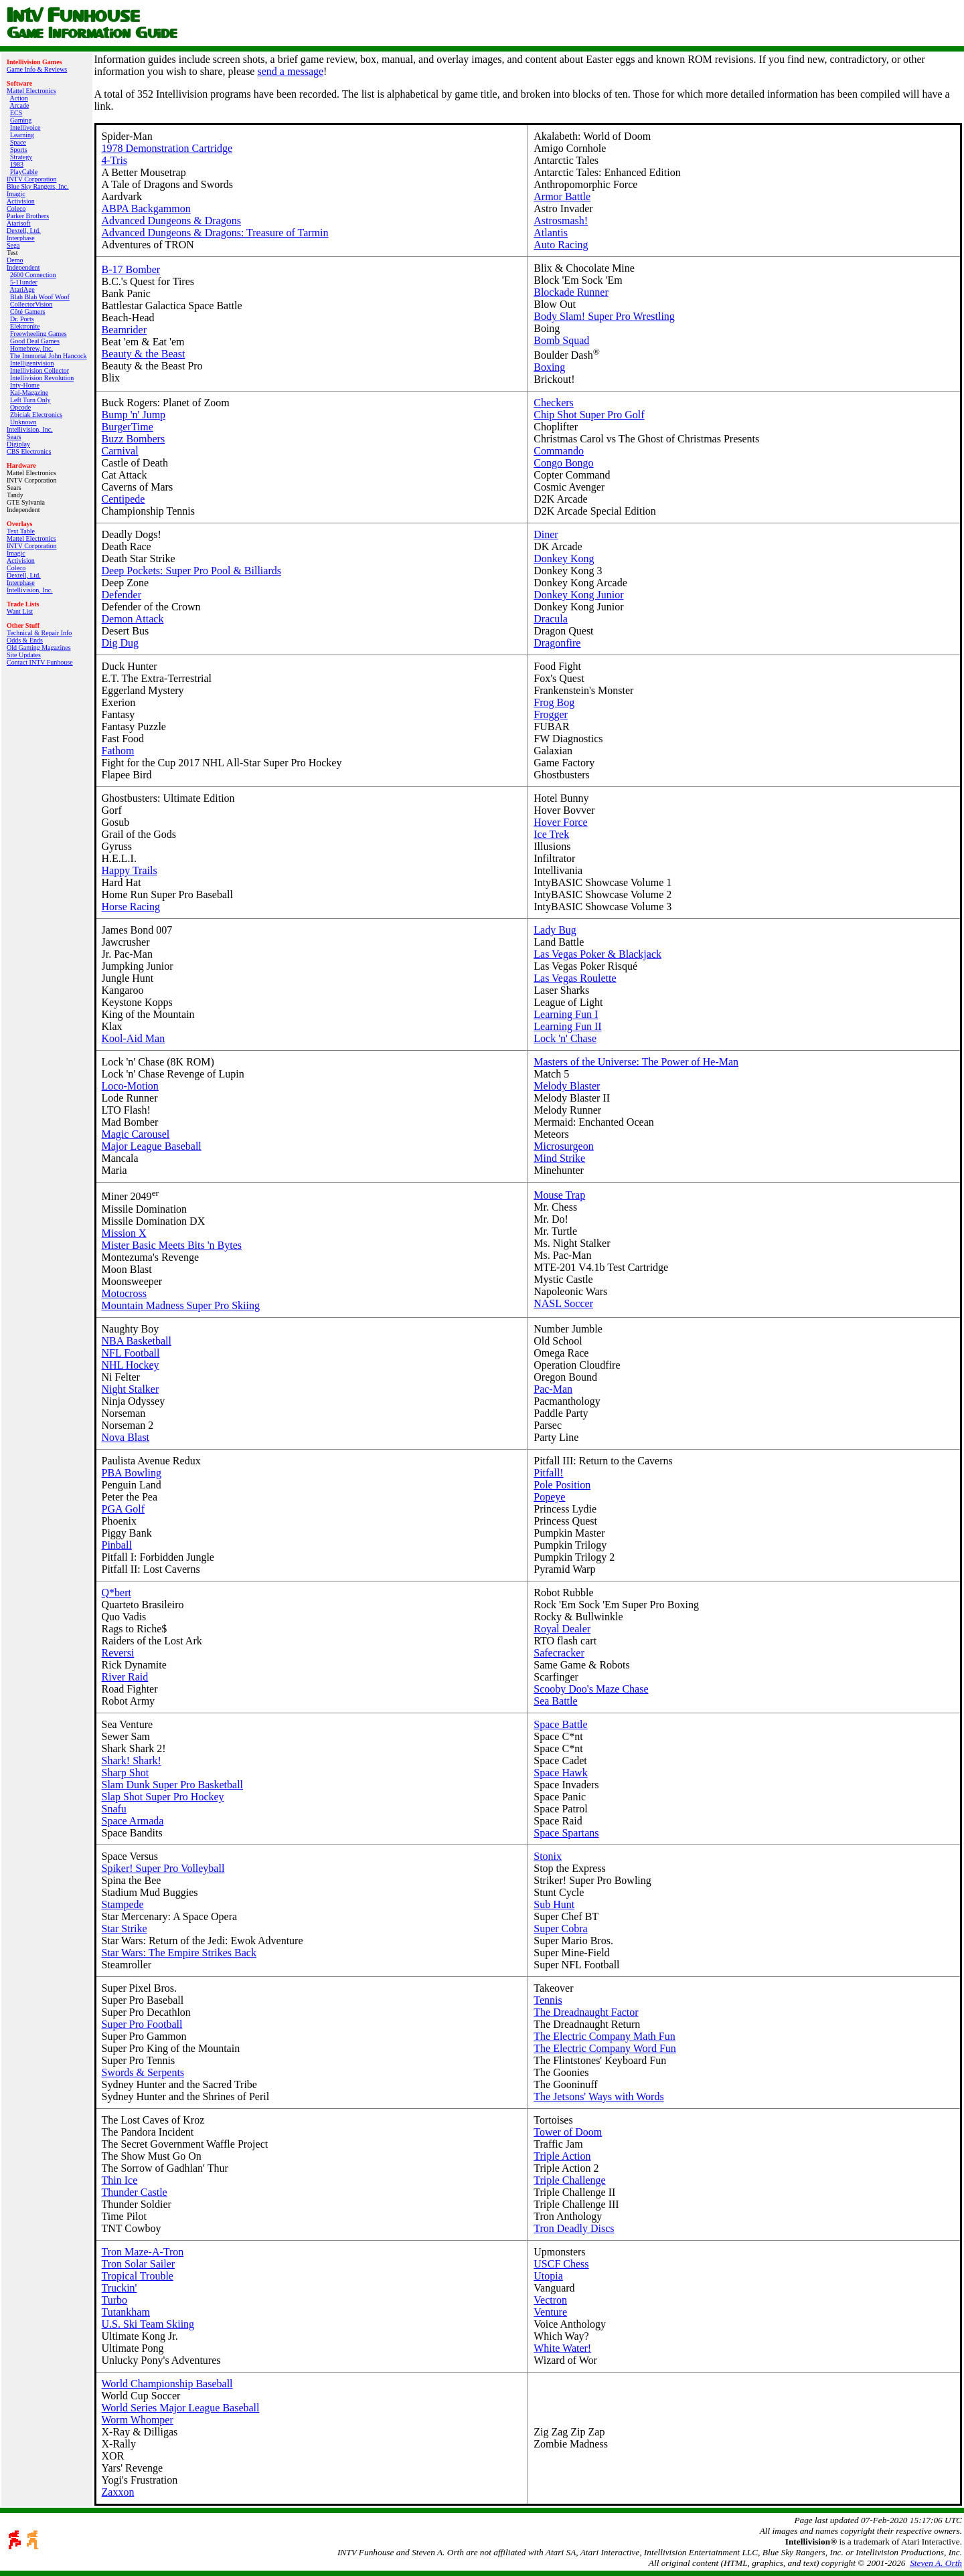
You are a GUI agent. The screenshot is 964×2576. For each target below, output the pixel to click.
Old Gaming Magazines (39, 647)
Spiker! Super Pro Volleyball (163, 1868)
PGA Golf (123, 1509)
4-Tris (115, 160)
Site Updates (24, 655)
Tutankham (126, 2312)
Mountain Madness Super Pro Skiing (181, 1305)
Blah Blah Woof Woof (40, 296)
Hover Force (560, 822)
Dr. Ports (22, 319)
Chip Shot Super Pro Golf (589, 414)
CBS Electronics (29, 451)
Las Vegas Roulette (575, 978)
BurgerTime (127, 426)
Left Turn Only (30, 400)
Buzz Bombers (133, 438)
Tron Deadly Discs (574, 2228)
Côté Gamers (28, 311)
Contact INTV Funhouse (40, 662)
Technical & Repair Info (39, 632)
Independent (23, 267)
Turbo (115, 2300)
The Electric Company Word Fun (605, 2048)
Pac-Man (553, 1389)
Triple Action (562, 2156)
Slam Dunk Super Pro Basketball (173, 1784)
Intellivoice (25, 127)
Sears (14, 436)
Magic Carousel (136, 1134)
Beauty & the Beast (143, 353)
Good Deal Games (35, 341)
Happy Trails (129, 870)
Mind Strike (559, 1158)
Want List (20, 611)
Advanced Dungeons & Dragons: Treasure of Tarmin (215, 232)
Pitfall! (548, 1472)
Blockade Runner (571, 292)
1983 (16, 164)
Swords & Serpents (143, 2072)
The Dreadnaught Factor (586, 2012)
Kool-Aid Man (133, 1038)
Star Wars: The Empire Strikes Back (179, 1952)
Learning (22, 135)
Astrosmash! (561, 220)
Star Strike (124, 1928)
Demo (15, 260)
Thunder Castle (134, 2192)
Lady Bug (555, 930)
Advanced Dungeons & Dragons (171, 220)
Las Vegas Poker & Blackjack (597, 954)
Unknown (23, 422)
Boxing (549, 367)
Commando (559, 450)
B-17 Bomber (131, 269)
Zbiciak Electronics (36, 414)
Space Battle (560, 1724)
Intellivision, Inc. (30, 429)
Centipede (123, 499)
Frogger (551, 714)
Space (18, 142)
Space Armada (133, 1820)
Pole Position (562, 1484)
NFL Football (131, 1353)
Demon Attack (133, 618)
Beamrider (124, 329)
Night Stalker (130, 1389)
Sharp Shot (125, 1772)
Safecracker (559, 1652)
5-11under (23, 282)
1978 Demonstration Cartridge (167, 148)
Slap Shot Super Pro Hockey (163, 1796)
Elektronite (24, 326)
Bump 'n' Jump (134, 414)
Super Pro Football (142, 2024)
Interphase (21, 238)
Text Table (21, 531)
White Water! (562, 2348)
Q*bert (116, 1592)
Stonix (548, 1856)
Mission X (124, 1233)
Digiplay (18, 444)
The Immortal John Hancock (48, 355)
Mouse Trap (559, 1195)
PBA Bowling (131, 1472)
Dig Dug (120, 643)
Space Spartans (566, 1832)
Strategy (21, 157)
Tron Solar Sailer (138, 2263)
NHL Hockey (130, 1365)
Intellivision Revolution (42, 377)
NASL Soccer (563, 1303)
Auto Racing (561, 244)
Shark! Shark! (131, 1760)
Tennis (548, 2000)
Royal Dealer (562, 1628)
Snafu (114, 1808)
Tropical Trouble (137, 2276)
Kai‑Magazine (29, 392)
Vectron (550, 2300)
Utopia (548, 2276)
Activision (21, 201)
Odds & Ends (25, 640)
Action (18, 98)
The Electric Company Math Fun (604, 2036)
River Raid (125, 1677)
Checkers (554, 402)
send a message (290, 71)
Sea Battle (555, 1701)
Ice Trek (551, 834)
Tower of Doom (568, 2132)
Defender (122, 594)
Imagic (16, 193)
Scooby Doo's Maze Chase (591, 1689)
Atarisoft (19, 223)
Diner (546, 534)
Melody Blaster (567, 1086)
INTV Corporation (32, 179)
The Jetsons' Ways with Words (598, 2096)
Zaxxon (118, 2492)
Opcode (20, 407)
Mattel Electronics (31, 90)
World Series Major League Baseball (181, 2407)
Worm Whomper (137, 2419)
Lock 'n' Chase (565, 1038)
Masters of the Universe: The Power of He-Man (636, 1061)
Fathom (118, 750)
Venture (550, 2312)
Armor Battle (562, 196)
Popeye (549, 1496)
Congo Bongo (563, 462)
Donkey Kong (564, 558)
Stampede (123, 1904)
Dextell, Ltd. (24, 230)
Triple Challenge (569, 2180)
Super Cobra (560, 1928)
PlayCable (23, 171)
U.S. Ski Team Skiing (148, 2324)
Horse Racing (131, 906)
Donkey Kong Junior (578, 594)
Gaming (20, 120)
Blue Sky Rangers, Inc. (38, 186)
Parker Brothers (28, 216)
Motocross (124, 1293)
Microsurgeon (563, 1146)
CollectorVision (31, 304)
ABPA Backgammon (146, 208)
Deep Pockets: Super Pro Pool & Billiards (191, 570)
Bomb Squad (561, 340)
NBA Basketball (136, 1341)
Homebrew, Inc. (31, 348)
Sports (18, 149)
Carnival (120, 450)
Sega (13, 245)
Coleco (16, 208)
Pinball (117, 1545)
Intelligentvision (32, 363)
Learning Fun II (567, 1026)
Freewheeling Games (38, 333)
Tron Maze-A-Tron (143, 2251)
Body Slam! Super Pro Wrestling (604, 316)
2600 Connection (33, 274)
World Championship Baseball (167, 2383)
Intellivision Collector (39, 370)
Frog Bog (554, 702)
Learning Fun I (566, 1014)
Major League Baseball (152, 1146)
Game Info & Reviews (37, 69)
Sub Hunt (554, 1904)
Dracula (551, 618)
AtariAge (21, 289)
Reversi (118, 1652)
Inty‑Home (24, 385)
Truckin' (119, 2288)
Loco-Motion (130, 1086)
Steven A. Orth (936, 2563)
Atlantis (551, 232)
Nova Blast (126, 1437)
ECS (16, 112)
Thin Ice (120, 2180)
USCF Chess (561, 2263)
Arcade (19, 105)
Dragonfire (557, 643)
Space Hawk (560, 1772)
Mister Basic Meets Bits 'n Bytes (172, 1245)
